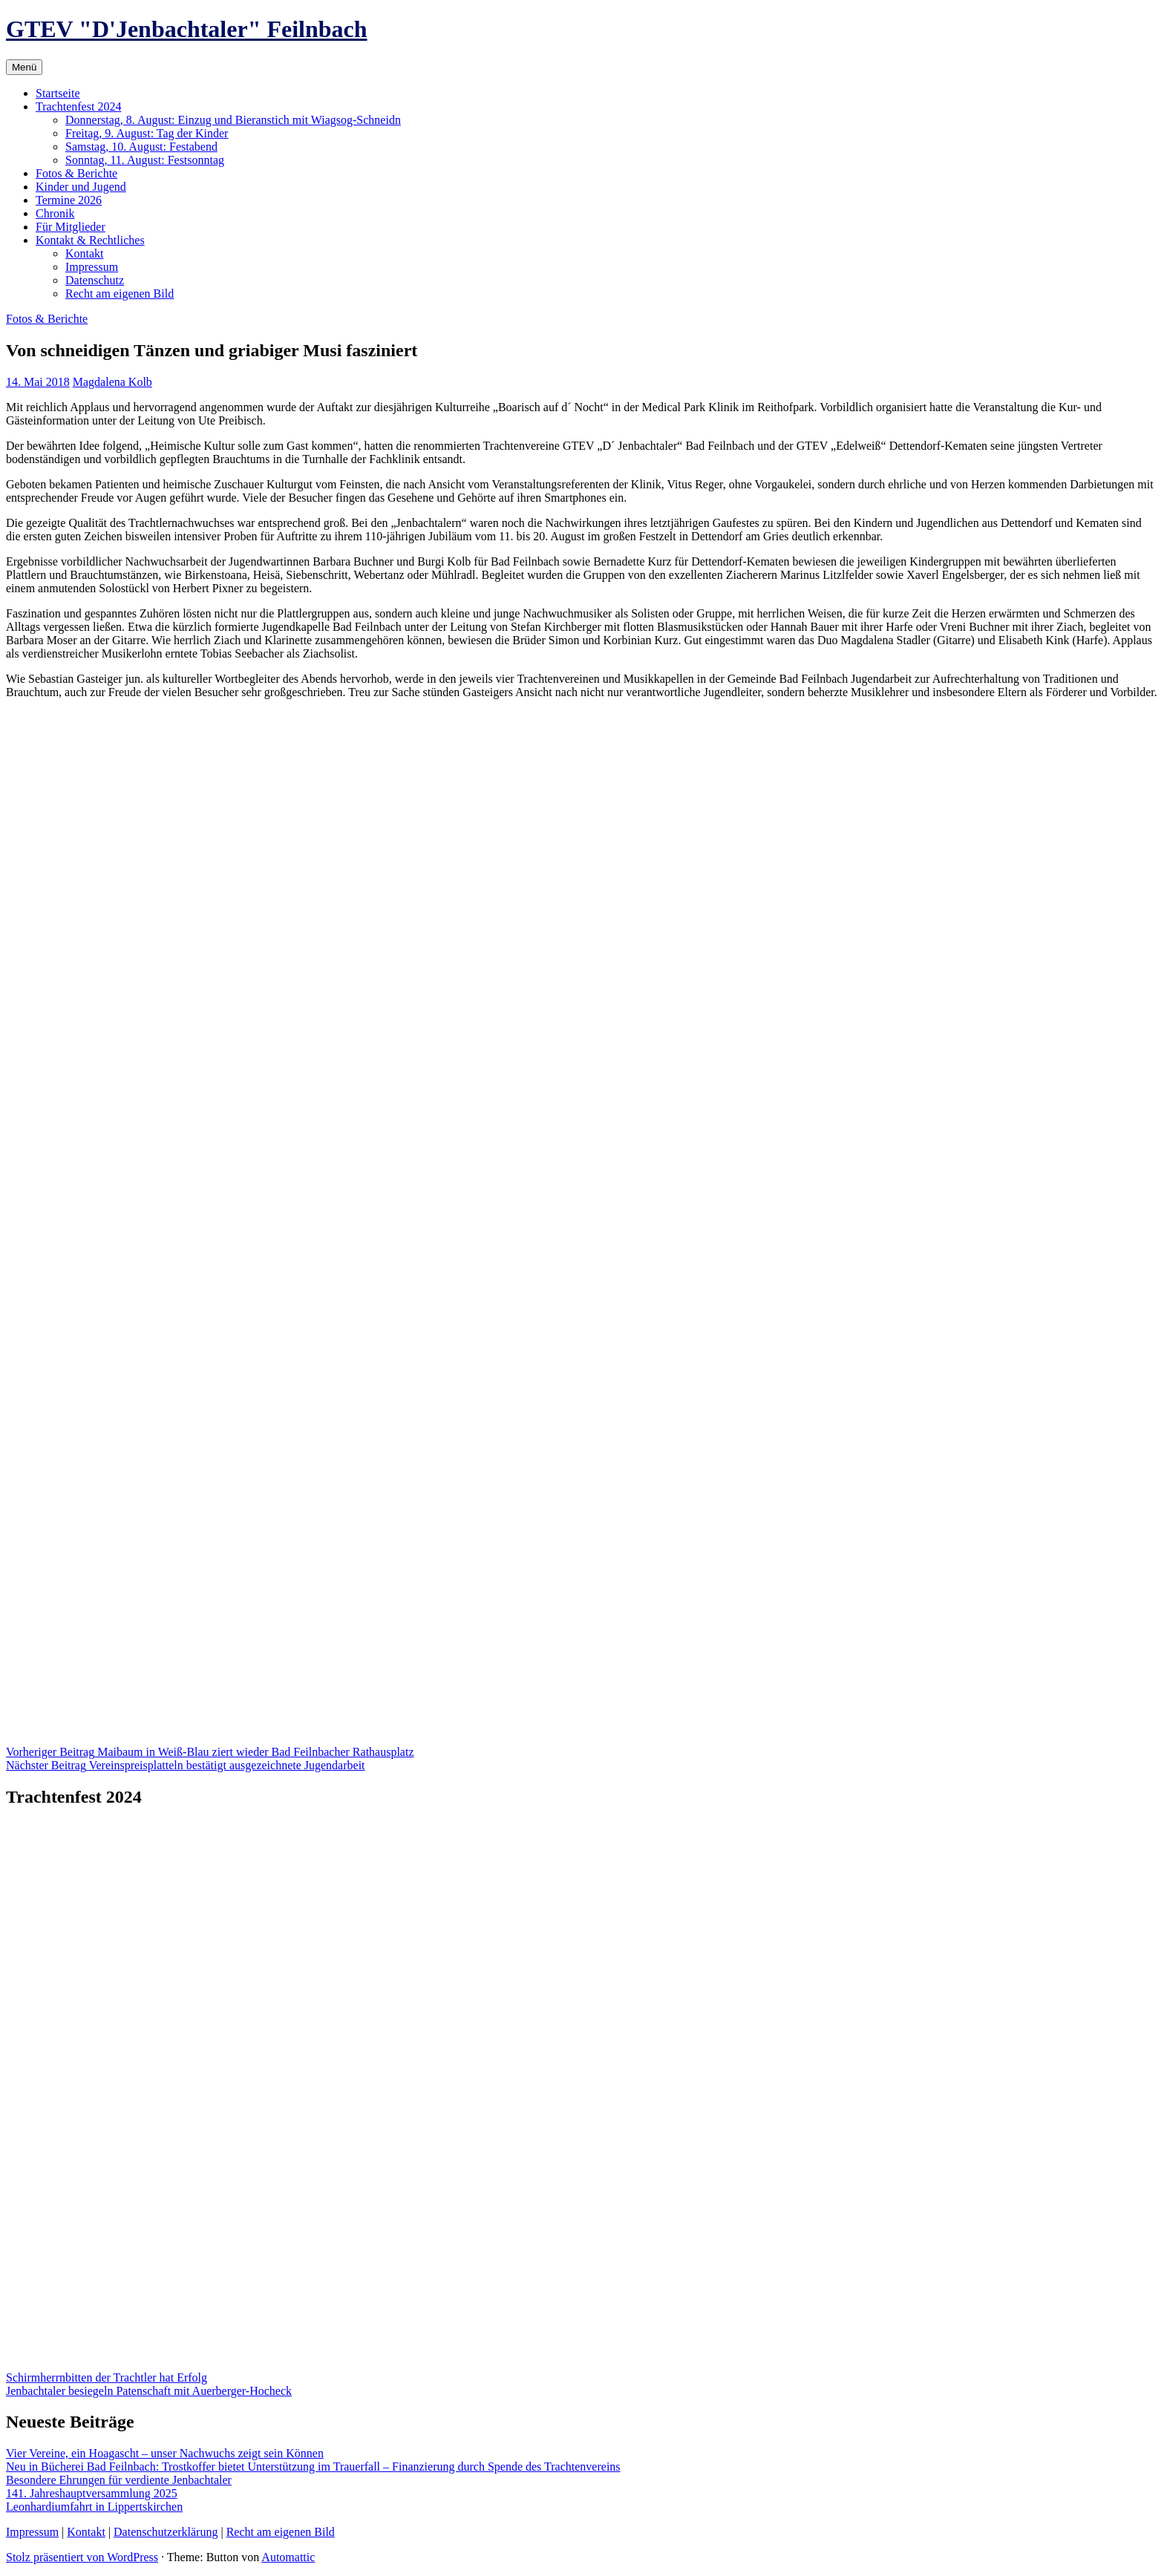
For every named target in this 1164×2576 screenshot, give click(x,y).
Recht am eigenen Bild (119, 293)
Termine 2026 (69, 200)
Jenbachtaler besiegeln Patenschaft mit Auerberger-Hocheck (149, 2391)
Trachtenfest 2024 (78, 106)
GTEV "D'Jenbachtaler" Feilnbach (186, 29)
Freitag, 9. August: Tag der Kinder (146, 133)
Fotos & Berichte (76, 173)
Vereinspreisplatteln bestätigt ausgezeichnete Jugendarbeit (185, 1765)
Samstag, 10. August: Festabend (141, 146)
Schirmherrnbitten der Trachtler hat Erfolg (106, 2377)
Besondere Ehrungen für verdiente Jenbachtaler (119, 2480)
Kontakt (84, 253)
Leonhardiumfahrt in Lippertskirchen (94, 2506)
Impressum (91, 266)
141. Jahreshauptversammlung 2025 (91, 2493)
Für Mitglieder (70, 226)
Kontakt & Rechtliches (90, 240)
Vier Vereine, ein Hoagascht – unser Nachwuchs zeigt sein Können (165, 2453)
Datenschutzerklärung (166, 2532)
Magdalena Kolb (112, 382)
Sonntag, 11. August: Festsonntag (144, 160)
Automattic (288, 2557)
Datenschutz (94, 280)
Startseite (58, 93)
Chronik (55, 213)
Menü (24, 67)
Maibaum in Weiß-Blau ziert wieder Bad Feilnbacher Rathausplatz (210, 1752)
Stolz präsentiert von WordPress (82, 2557)
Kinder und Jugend (81, 186)
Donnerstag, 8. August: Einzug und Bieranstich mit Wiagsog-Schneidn (233, 120)
